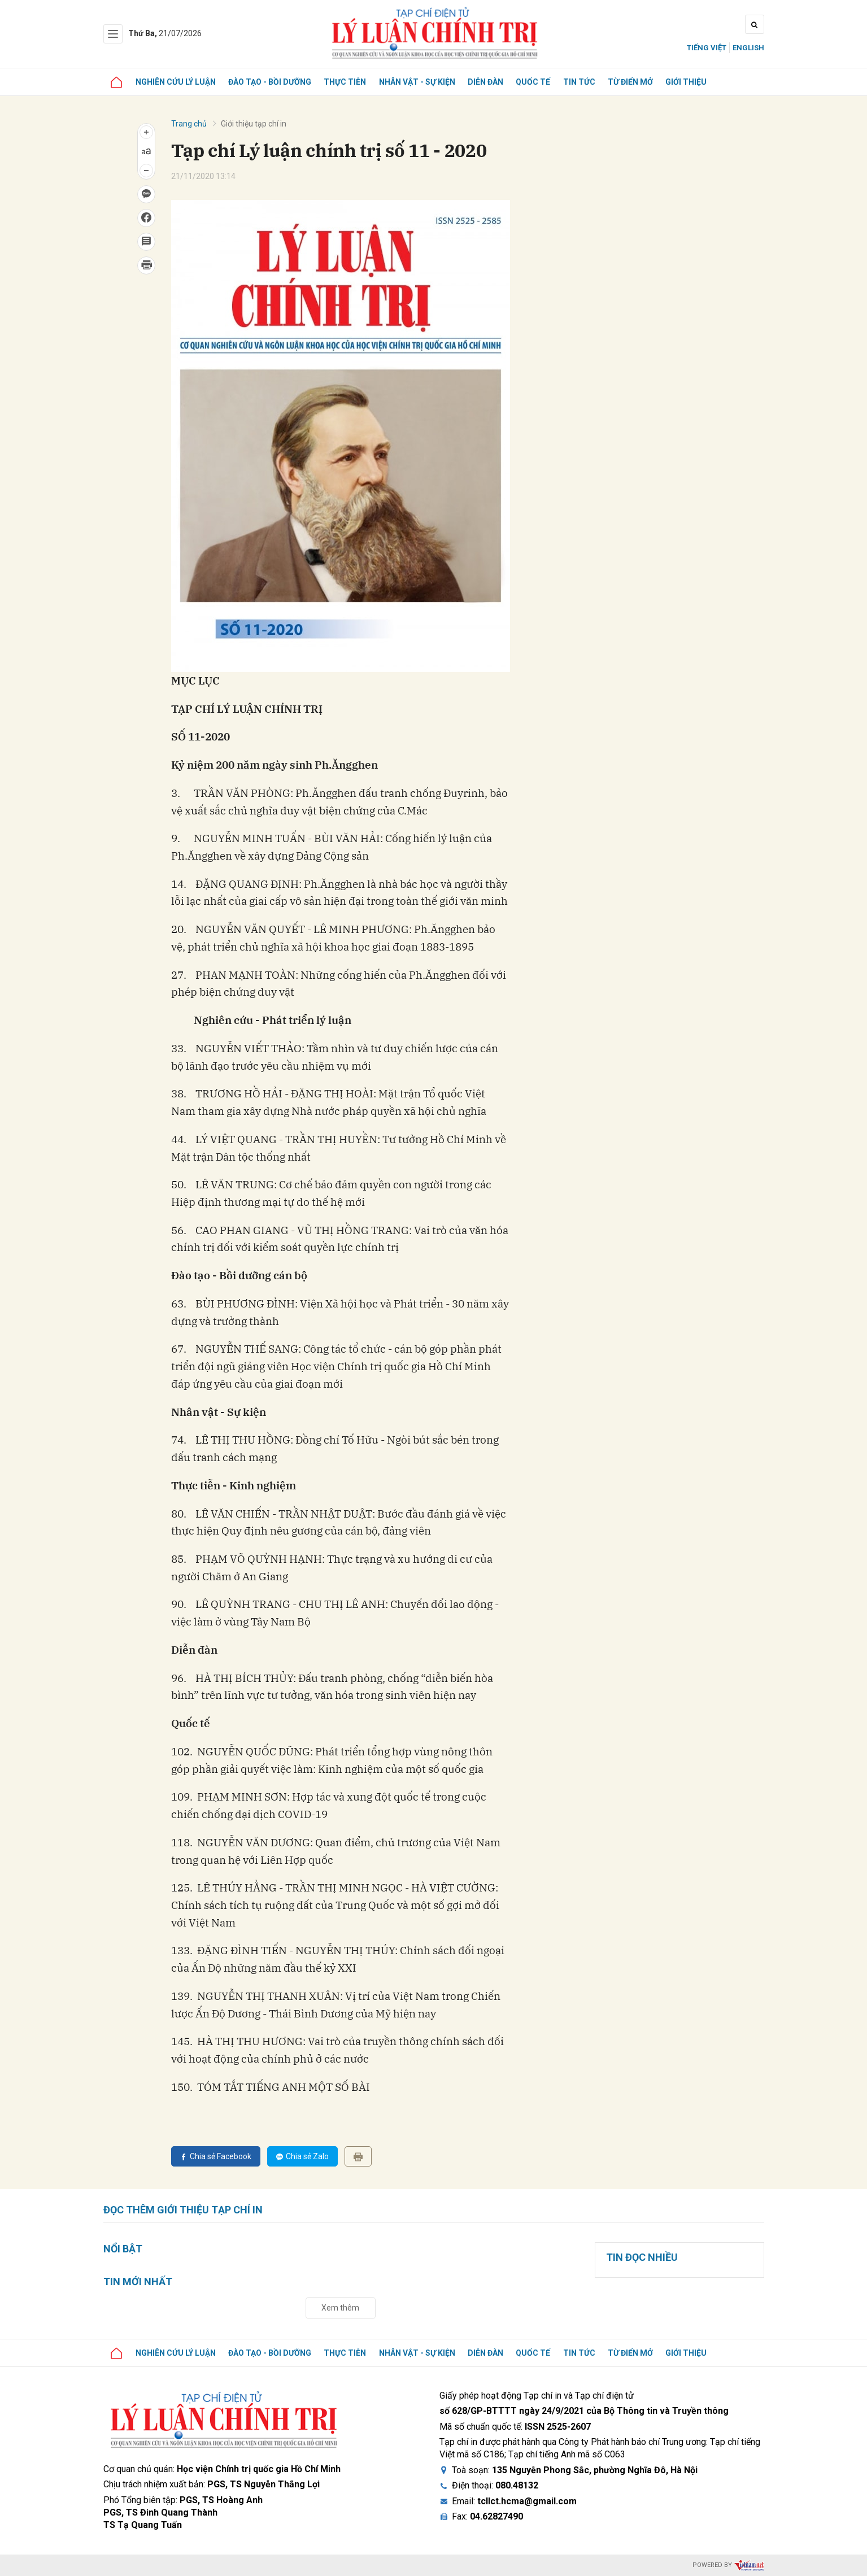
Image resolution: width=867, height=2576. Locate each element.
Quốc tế (539, 81)
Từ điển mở (638, 81)
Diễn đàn (491, 81)
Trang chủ (189, 123)
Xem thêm (340, 2307)
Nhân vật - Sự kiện (422, 81)
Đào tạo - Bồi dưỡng (272, 81)
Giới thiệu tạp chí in (253, 123)
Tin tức (586, 81)
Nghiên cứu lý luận (177, 81)
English (748, 47)
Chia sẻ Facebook (215, 2156)
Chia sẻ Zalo (302, 2156)
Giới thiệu (695, 81)
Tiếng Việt (706, 47)
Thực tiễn (349, 81)
